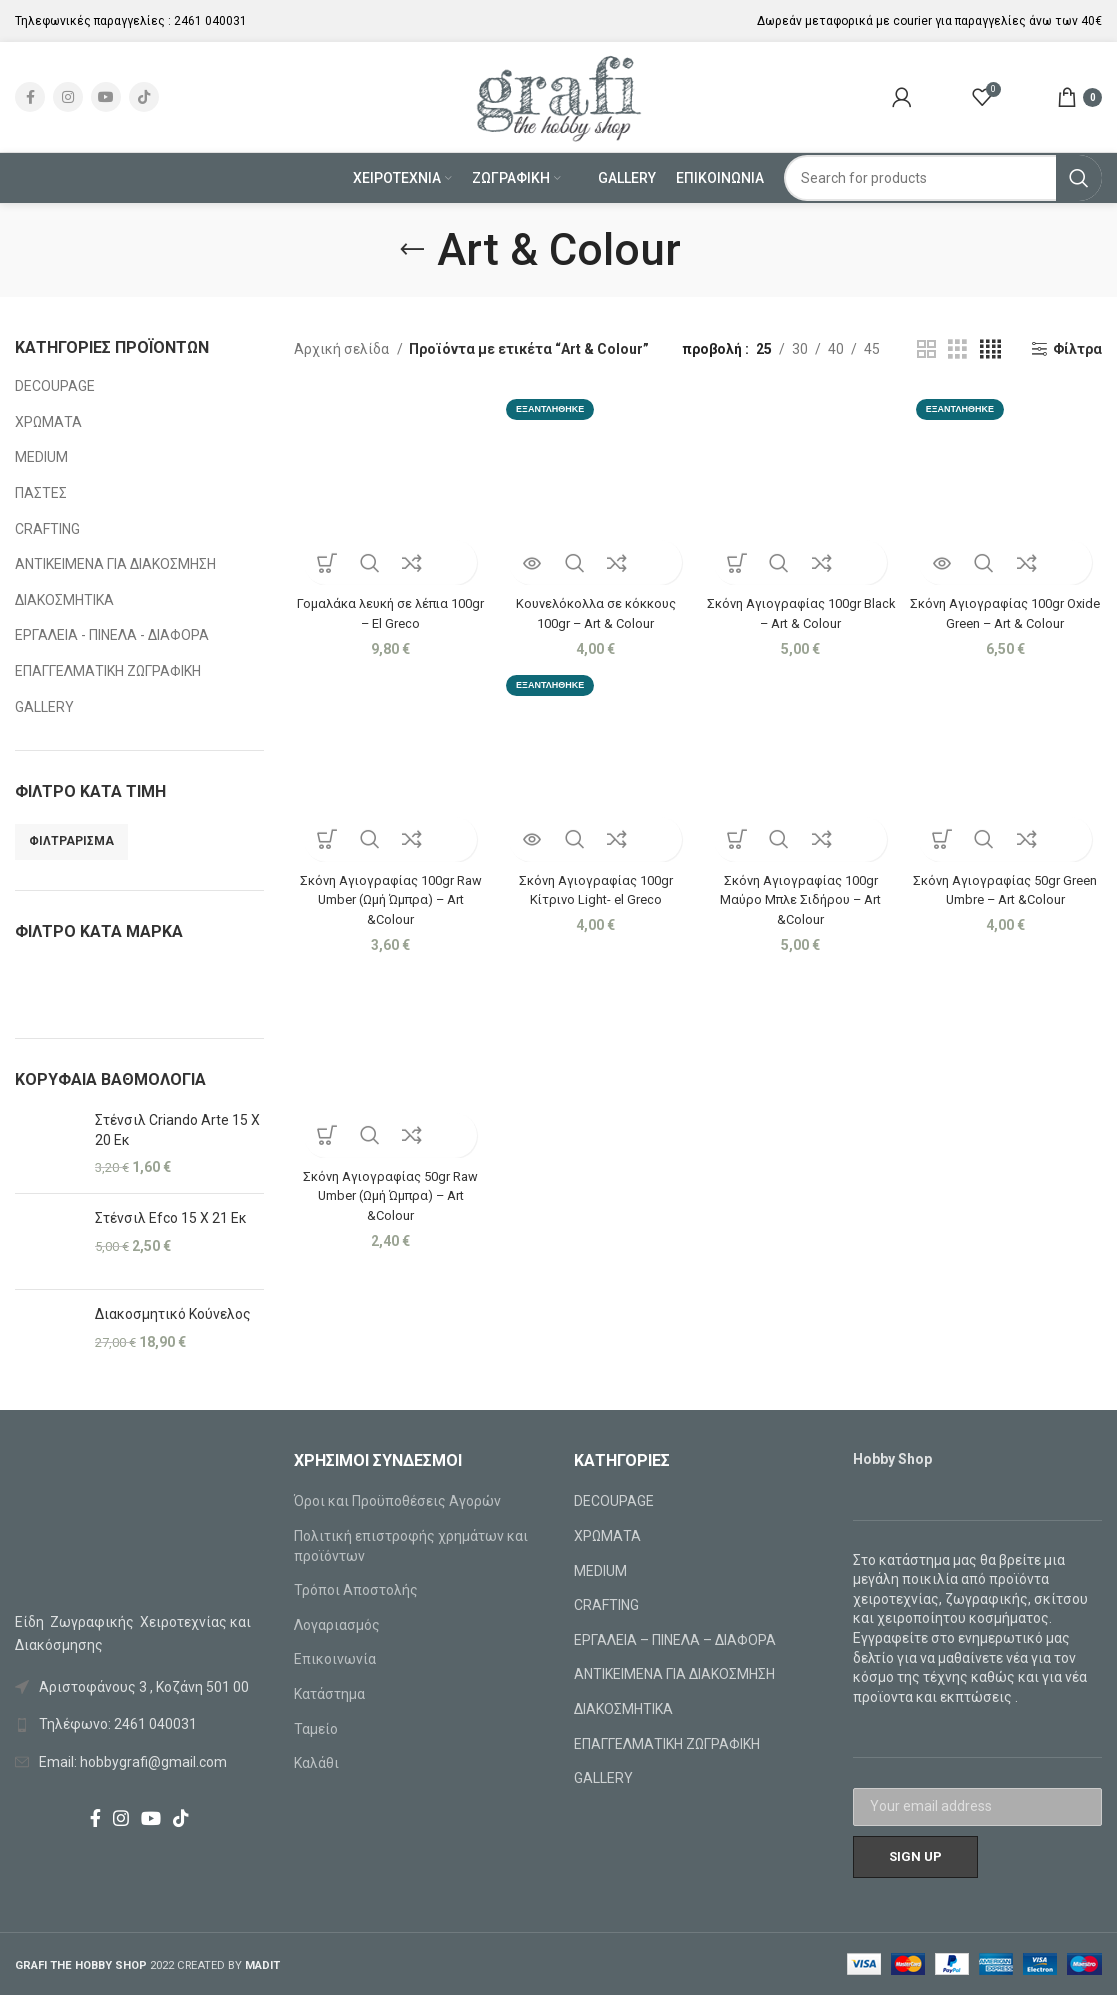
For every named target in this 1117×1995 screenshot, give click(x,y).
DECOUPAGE (55, 386)
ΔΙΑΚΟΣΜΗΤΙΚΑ (64, 600)
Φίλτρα (1077, 349)
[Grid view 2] (926, 349)
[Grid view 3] (957, 349)
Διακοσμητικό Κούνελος (173, 1314)
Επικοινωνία (335, 1659)
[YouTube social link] (106, 97)
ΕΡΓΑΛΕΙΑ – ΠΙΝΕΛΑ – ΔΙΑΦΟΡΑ (675, 1640)
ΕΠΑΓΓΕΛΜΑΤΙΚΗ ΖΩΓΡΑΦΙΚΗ (108, 671)
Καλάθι (316, 1763)
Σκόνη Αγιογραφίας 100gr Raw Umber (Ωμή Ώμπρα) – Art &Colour (387, 895)
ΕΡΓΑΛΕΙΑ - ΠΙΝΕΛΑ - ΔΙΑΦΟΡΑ (112, 635)
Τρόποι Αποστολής (356, 1590)
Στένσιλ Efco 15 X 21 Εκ (171, 1218)
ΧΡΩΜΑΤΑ (48, 422)
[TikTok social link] (144, 97)
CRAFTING (47, 529)
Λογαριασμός (337, 1625)
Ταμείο (316, 1729)
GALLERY (44, 707)
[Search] (943, 178)
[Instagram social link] (68, 97)
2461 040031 (210, 21)
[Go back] (412, 250)
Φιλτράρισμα (71, 841)
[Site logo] (558, 96)
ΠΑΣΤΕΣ (41, 493)
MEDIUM (41, 457)
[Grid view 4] (990, 349)
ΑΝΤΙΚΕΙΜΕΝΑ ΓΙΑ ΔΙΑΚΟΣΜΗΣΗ (115, 564)
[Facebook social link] (30, 97)
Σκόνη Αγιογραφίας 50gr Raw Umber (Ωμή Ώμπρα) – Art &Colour (387, 1193)
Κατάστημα (329, 1694)
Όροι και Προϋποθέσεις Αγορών (397, 1501)
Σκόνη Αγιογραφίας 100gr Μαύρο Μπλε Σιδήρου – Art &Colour (802, 895)
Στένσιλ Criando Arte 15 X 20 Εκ (177, 1130)
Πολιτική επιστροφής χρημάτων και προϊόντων (411, 1546)
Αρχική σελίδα (343, 349)
